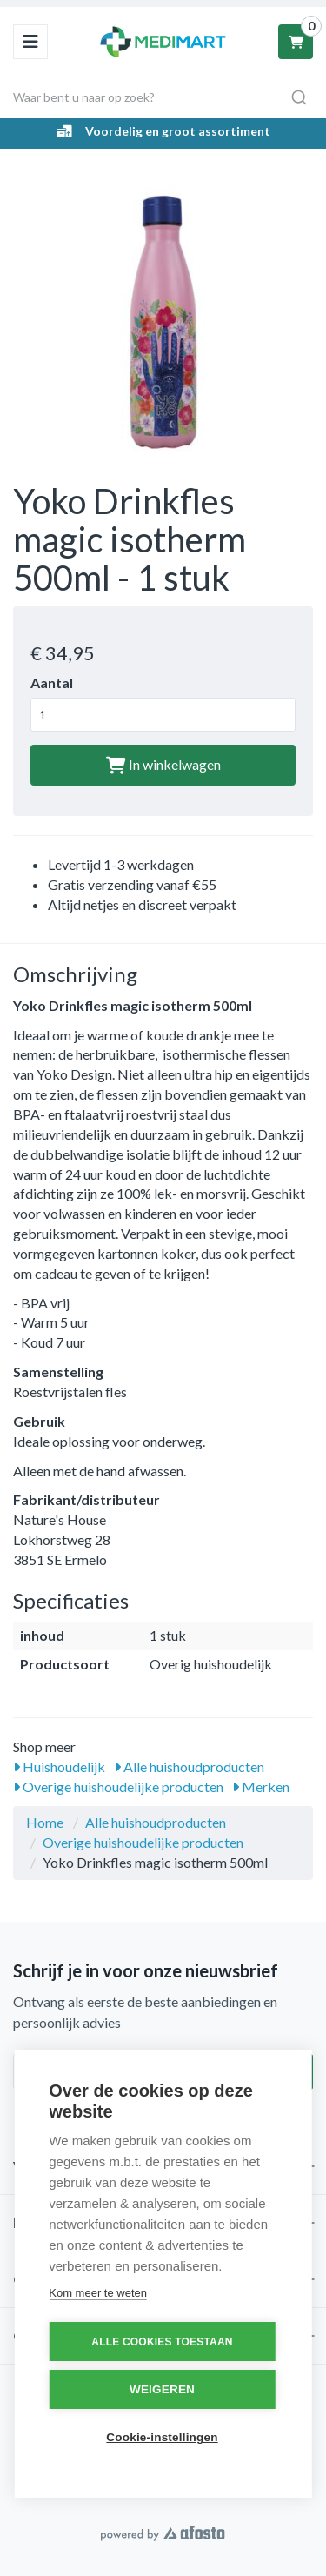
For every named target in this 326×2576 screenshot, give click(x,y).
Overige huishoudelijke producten (118, 1786)
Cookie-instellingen (161, 2437)
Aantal (51, 682)
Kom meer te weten (98, 2292)
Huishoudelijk (59, 1766)
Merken (260, 1786)
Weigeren (162, 2389)
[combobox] (163, 97)
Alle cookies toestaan (161, 2342)
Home (44, 1822)
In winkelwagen (163, 764)
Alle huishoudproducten (189, 1766)
